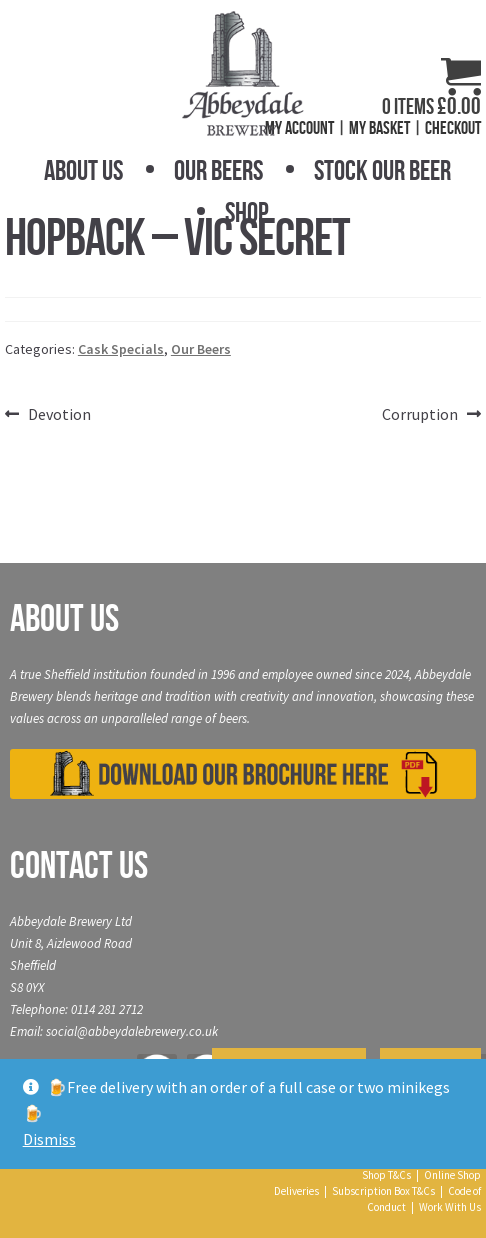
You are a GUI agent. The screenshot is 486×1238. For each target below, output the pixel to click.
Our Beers (218, 170)
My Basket (379, 128)
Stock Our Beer (382, 170)
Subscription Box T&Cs (383, 1191)
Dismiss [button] (49, 1139)
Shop (247, 212)
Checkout (453, 128)
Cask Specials (121, 349)
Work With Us (450, 1207)
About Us (83, 170)
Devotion (59, 415)
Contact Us (79, 865)
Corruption (420, 415)
